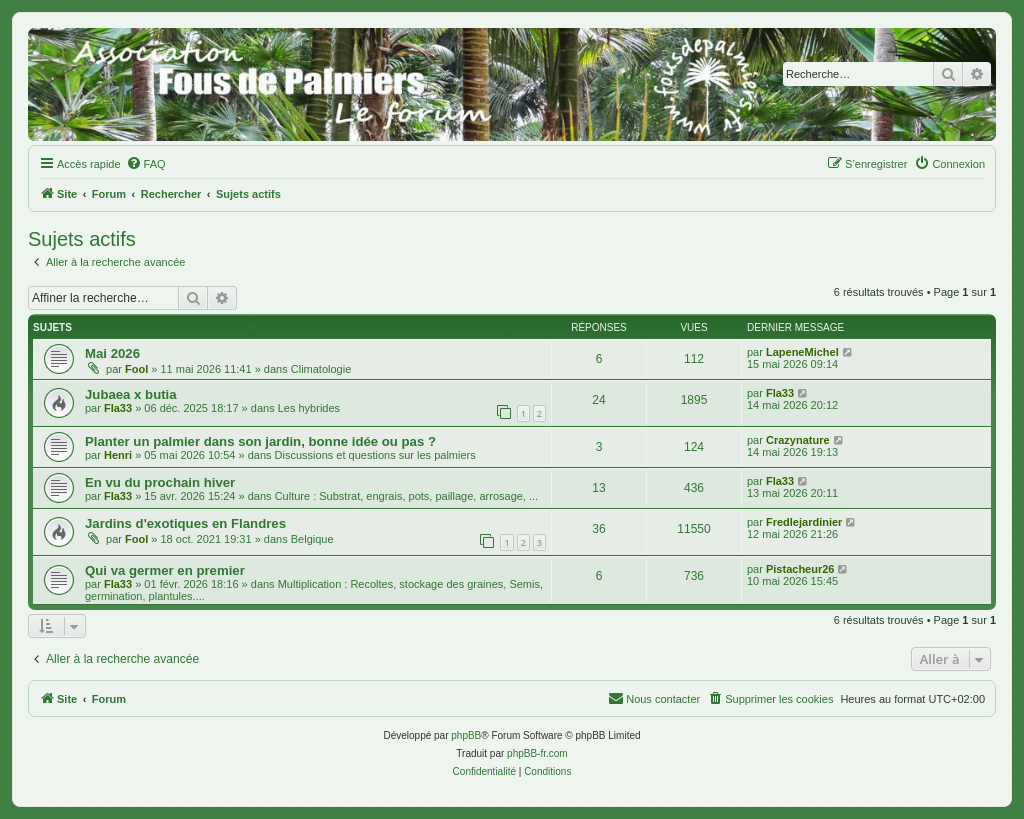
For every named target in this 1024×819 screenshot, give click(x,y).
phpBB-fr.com (537, 753)
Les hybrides (309, 408)
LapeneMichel (802, 352)
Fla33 (118, 408)
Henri (118, 455)
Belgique (312, 539)
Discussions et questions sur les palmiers (375, 455)
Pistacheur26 (800, 569)
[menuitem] (146, 164)
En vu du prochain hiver (160, 482)
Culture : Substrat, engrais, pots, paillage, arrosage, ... (407, 496)
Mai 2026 (112, 353)
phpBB (466, 735)
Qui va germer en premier (165, 570)
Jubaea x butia (131, 394)
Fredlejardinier (804, 522)
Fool (136, 369)
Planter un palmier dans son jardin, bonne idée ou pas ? (260, 441)
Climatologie (321, 369)
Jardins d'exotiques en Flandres (185, 523)
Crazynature (798, 440)
